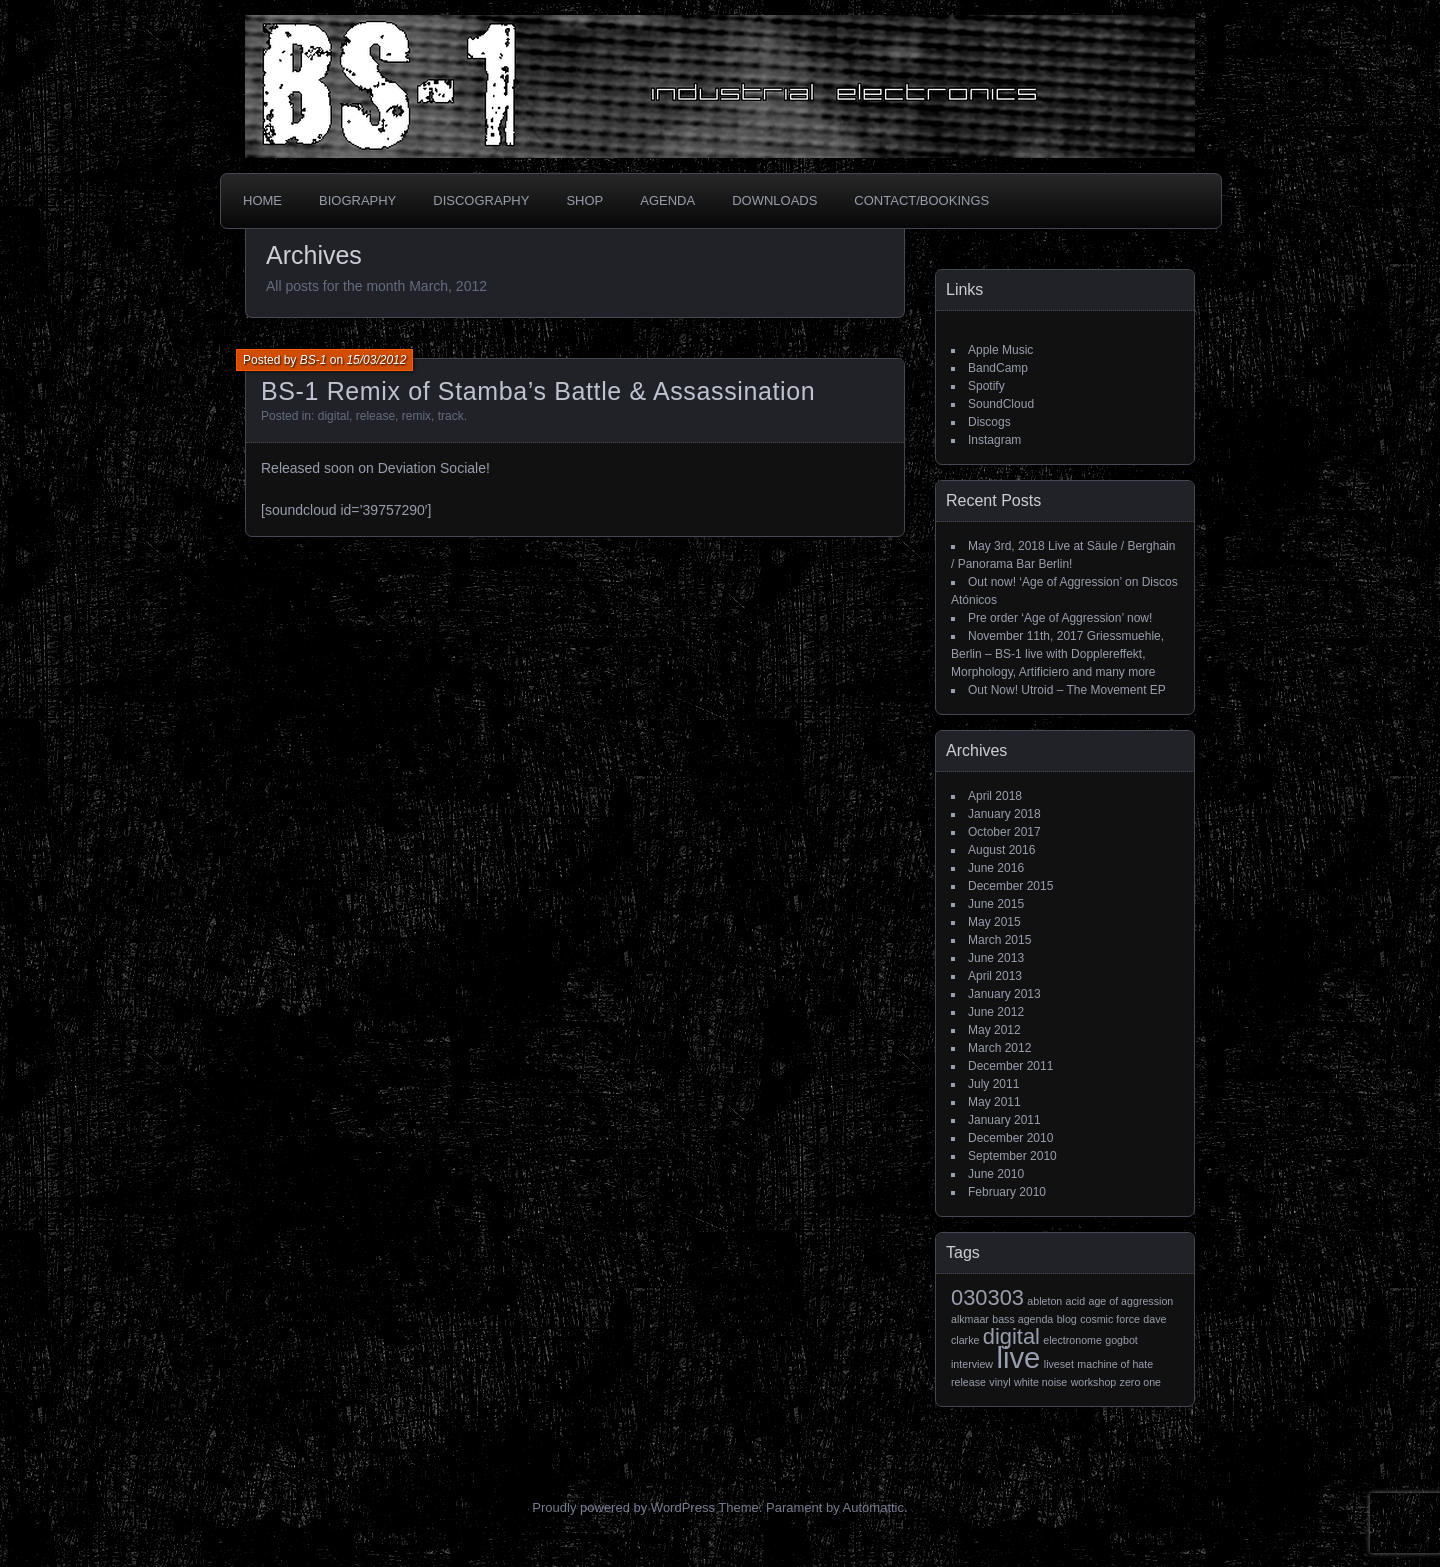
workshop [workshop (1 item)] (1094, 1382)
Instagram (994, 440)
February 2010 (1007, 1192)
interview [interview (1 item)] (972, 1364)
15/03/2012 (376, 360)
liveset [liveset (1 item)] (1059, 1364)
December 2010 (1010, 1138)
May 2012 (994, 1030)
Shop (584, 200)
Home (262, 200)
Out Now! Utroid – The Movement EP (1067, 690)
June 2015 (996, 904)
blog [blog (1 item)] (1067, 1319)
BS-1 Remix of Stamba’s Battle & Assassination (538, 391)
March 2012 (999, 1048)
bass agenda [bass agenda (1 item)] (1022, 1319)
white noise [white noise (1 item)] (1040, 1382)
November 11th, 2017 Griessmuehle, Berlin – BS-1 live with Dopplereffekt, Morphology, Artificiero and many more (1057, 654)
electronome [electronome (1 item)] (1072, 1340)
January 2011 (1004, 1120)
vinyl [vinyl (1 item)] (999, 1382)
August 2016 (1001, 850)
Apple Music (1000, 350)
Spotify (986, 386)
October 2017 (1004, 832)
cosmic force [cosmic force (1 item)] (1110, 1319)
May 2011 (994, 1102)
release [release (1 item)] (968, 1382)
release (375, 416)
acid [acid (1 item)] (1076, 1301)
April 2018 (995, 796)
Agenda (667, 200)
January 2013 (1004, 994)
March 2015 (999, 940)
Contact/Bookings (921, 200)
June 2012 (996, 1012)
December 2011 (1010, 1066)
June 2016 (996, 868)
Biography (357, 200)
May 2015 (994, 922)
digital (333, 416)
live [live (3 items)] (1018, 1357)
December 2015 (1010, 886)
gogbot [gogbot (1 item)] (1121, 1340)
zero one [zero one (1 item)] (1140, 1382)
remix (416, 416)
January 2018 (1004, 814)
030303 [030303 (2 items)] (987, 1297)
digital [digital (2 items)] (1011, 1336)
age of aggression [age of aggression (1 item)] (1131, 1301)
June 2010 (996, 1174)
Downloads (774, 200)
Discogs (989, 422)
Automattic (873, 1507)
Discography (481, 200)
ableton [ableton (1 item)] (1044, 1301)
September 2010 (1012, 1156)
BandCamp (998, 368)
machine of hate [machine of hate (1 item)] (1115, 1364)
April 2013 (995, 976)
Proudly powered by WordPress (623, 1507)
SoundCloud (1001, 404)
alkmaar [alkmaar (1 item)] (970, 1319)
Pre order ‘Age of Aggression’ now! (1060, 618)
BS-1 (313, 360)
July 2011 (993, 1084)
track (451, 416)
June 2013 (996, 958)
